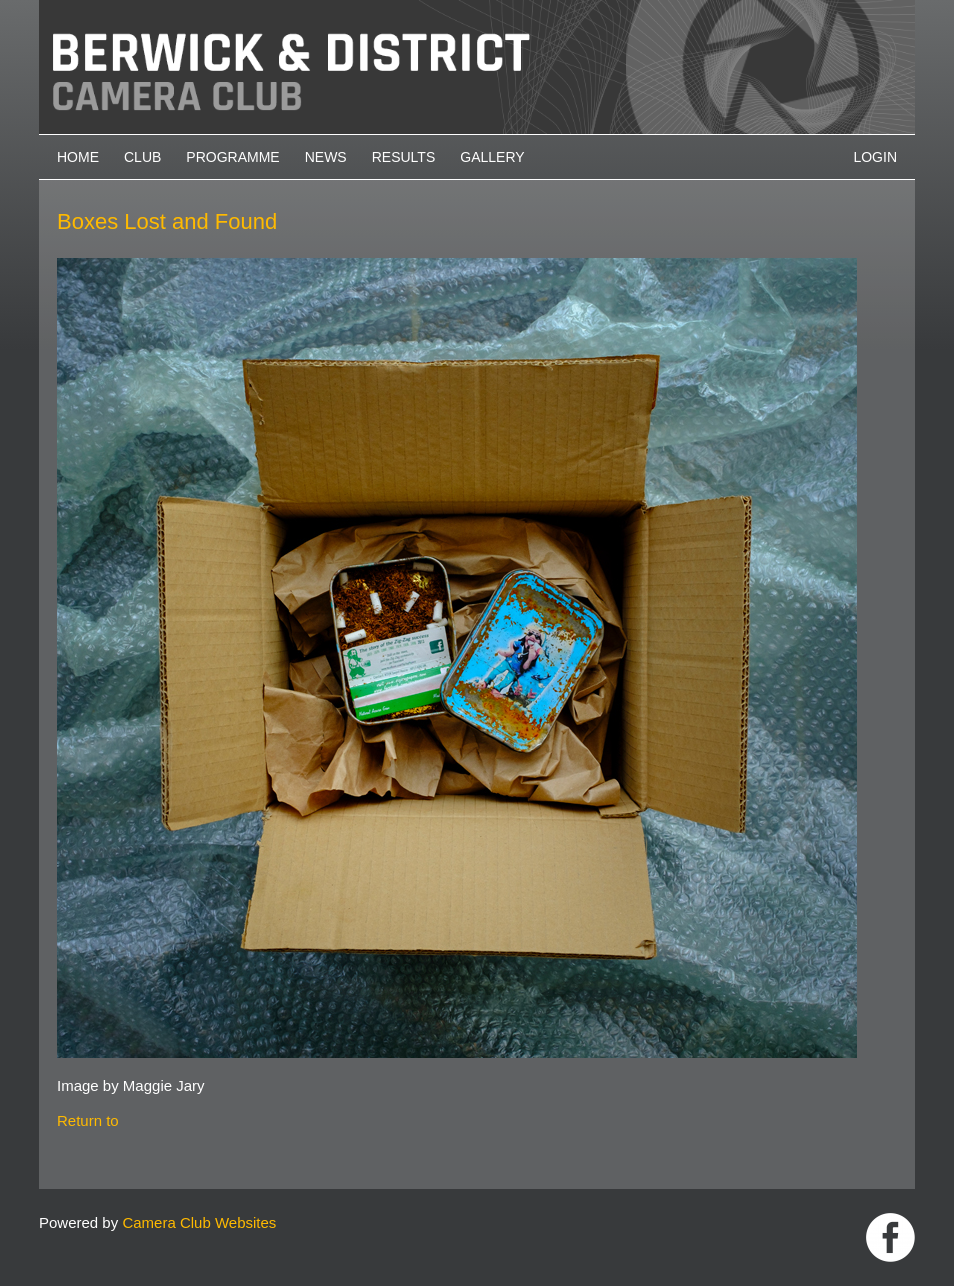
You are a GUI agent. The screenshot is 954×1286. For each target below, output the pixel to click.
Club (142, 157)
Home (78, 157)
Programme (232, 157)
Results (404, 157)
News (326, 157)
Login (875, 157)
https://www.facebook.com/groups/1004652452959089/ (890, 1237)
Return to (88, 1120)
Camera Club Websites (199, 1222)
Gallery (492, 157)
